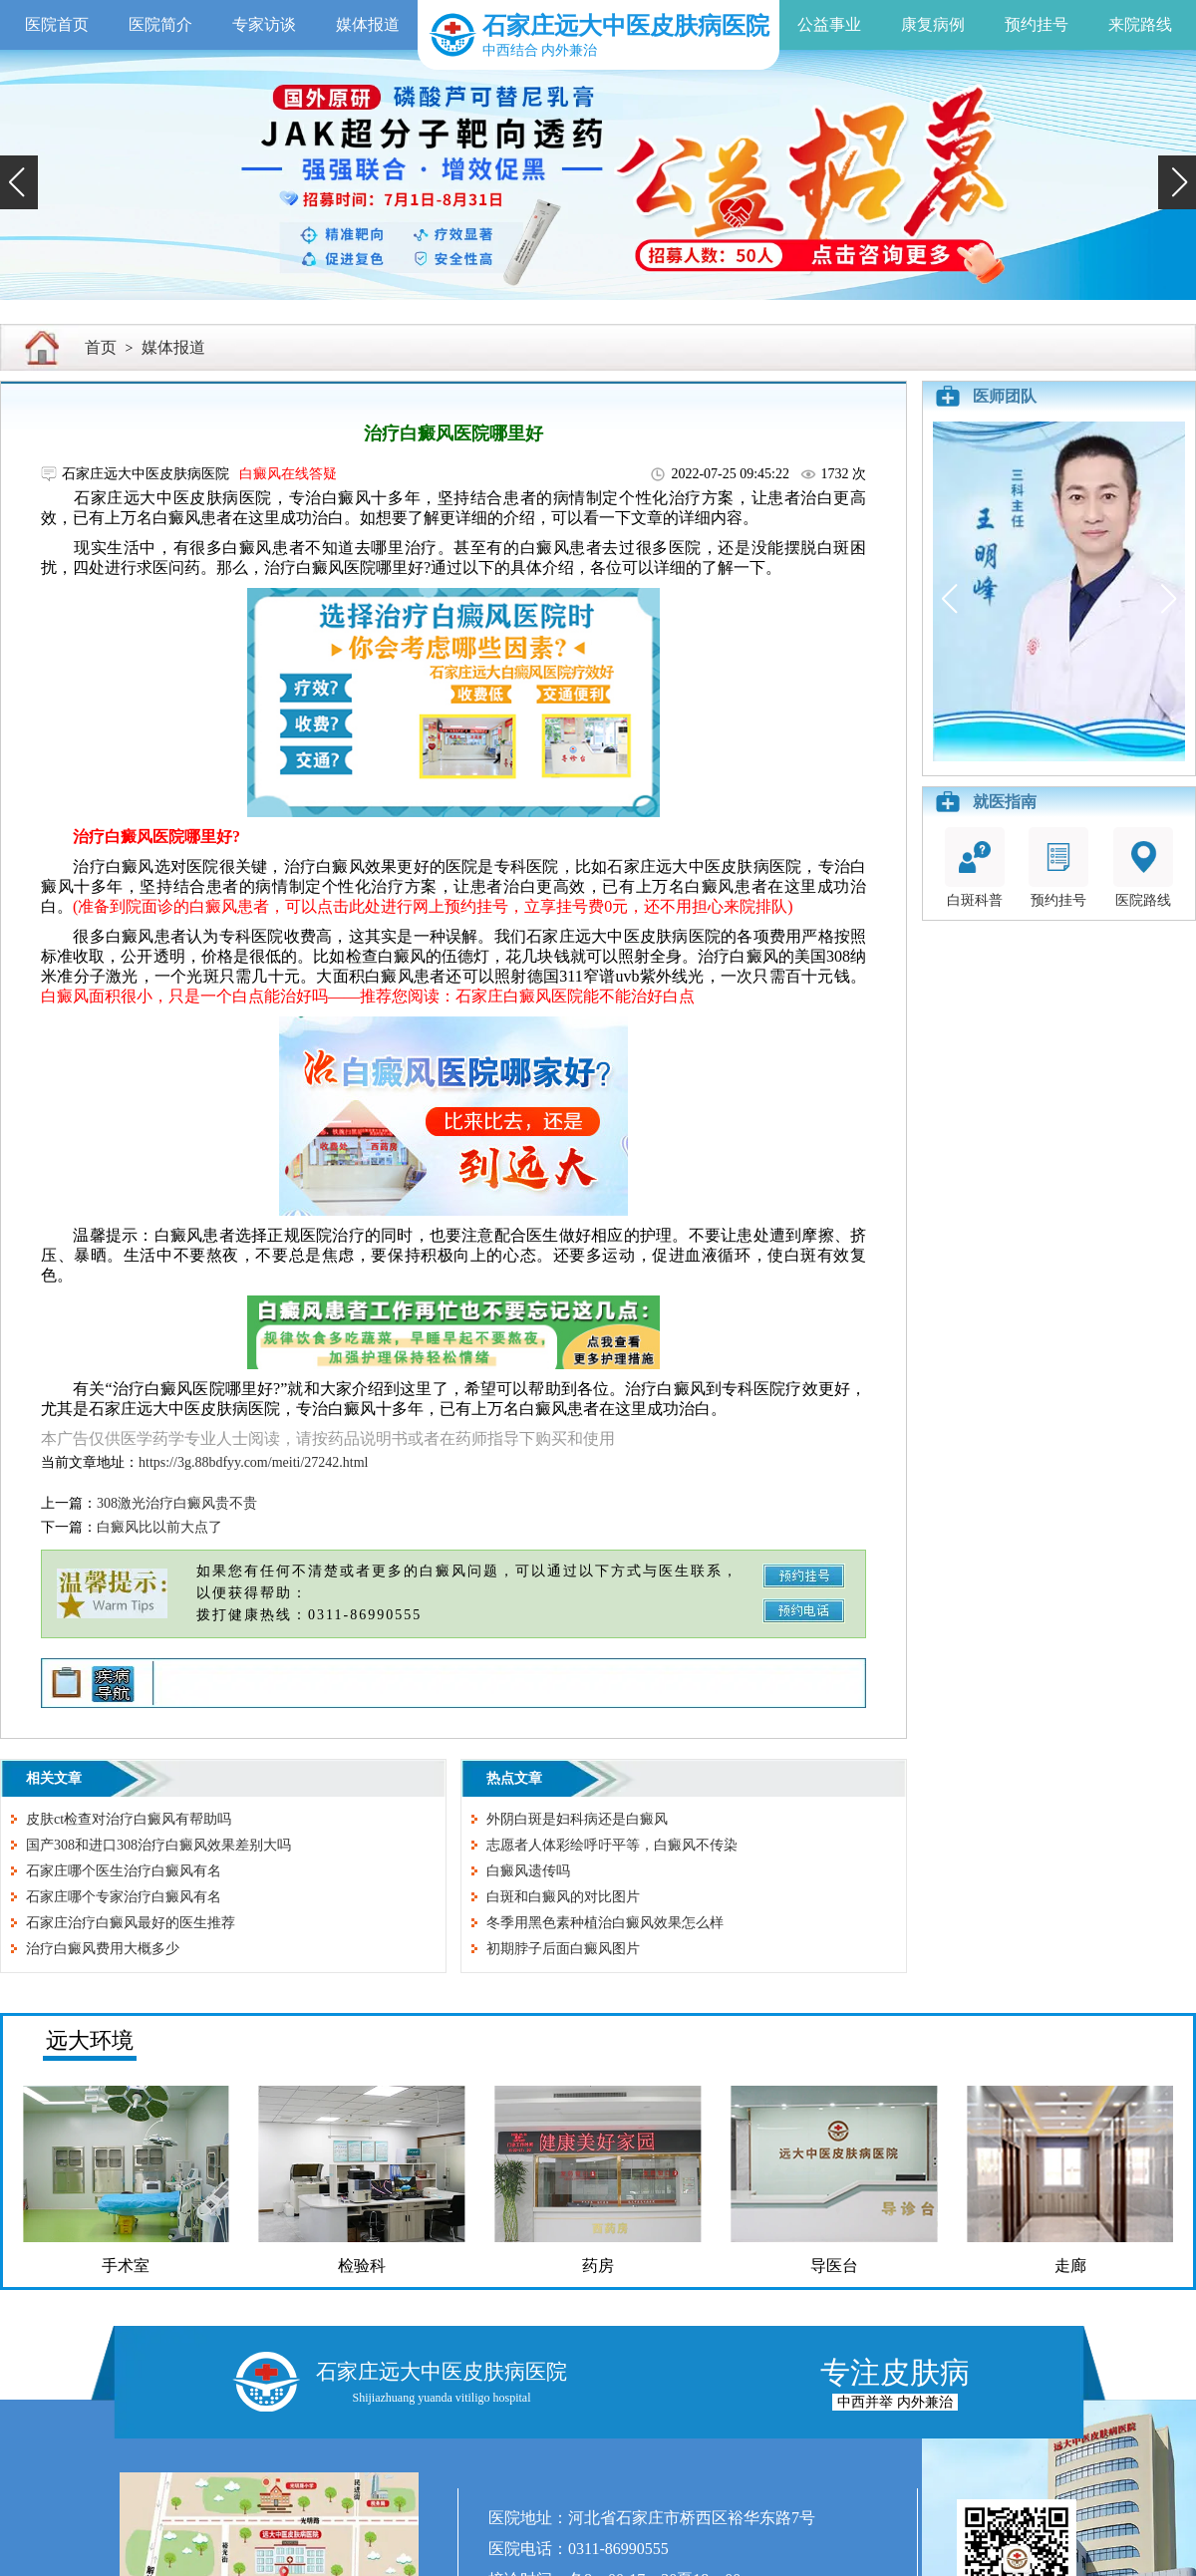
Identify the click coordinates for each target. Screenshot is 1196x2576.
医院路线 (1143, 867)
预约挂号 (1036, 24)
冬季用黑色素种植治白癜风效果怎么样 (605, 1922)
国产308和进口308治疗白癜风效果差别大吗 (158, 1845)
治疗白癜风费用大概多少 (102, 1948)
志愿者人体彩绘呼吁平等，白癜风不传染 (612, 1845)
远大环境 (90, 2040)
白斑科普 (975, 867)
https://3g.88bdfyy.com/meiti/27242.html (253, 1462)
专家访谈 (264, 24)
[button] (19, 182)
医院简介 (160, 24)
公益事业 (829, 24)
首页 (101, 347)
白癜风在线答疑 (288, 473)
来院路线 (1140, 24)
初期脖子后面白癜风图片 (563, 1948)
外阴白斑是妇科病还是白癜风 (577, 1819)
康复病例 (933, 24)
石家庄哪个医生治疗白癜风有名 (123, 1870)
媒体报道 (368, 24)
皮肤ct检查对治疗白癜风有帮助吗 (128, 1819)
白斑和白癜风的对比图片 (563, 1896)
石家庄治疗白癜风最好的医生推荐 (130, 1922)
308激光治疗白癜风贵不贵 (177, 1503)
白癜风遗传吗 (528, 1870)
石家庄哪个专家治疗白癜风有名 (123, 1896)
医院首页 (57, 24)
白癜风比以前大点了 (159, 1527)
